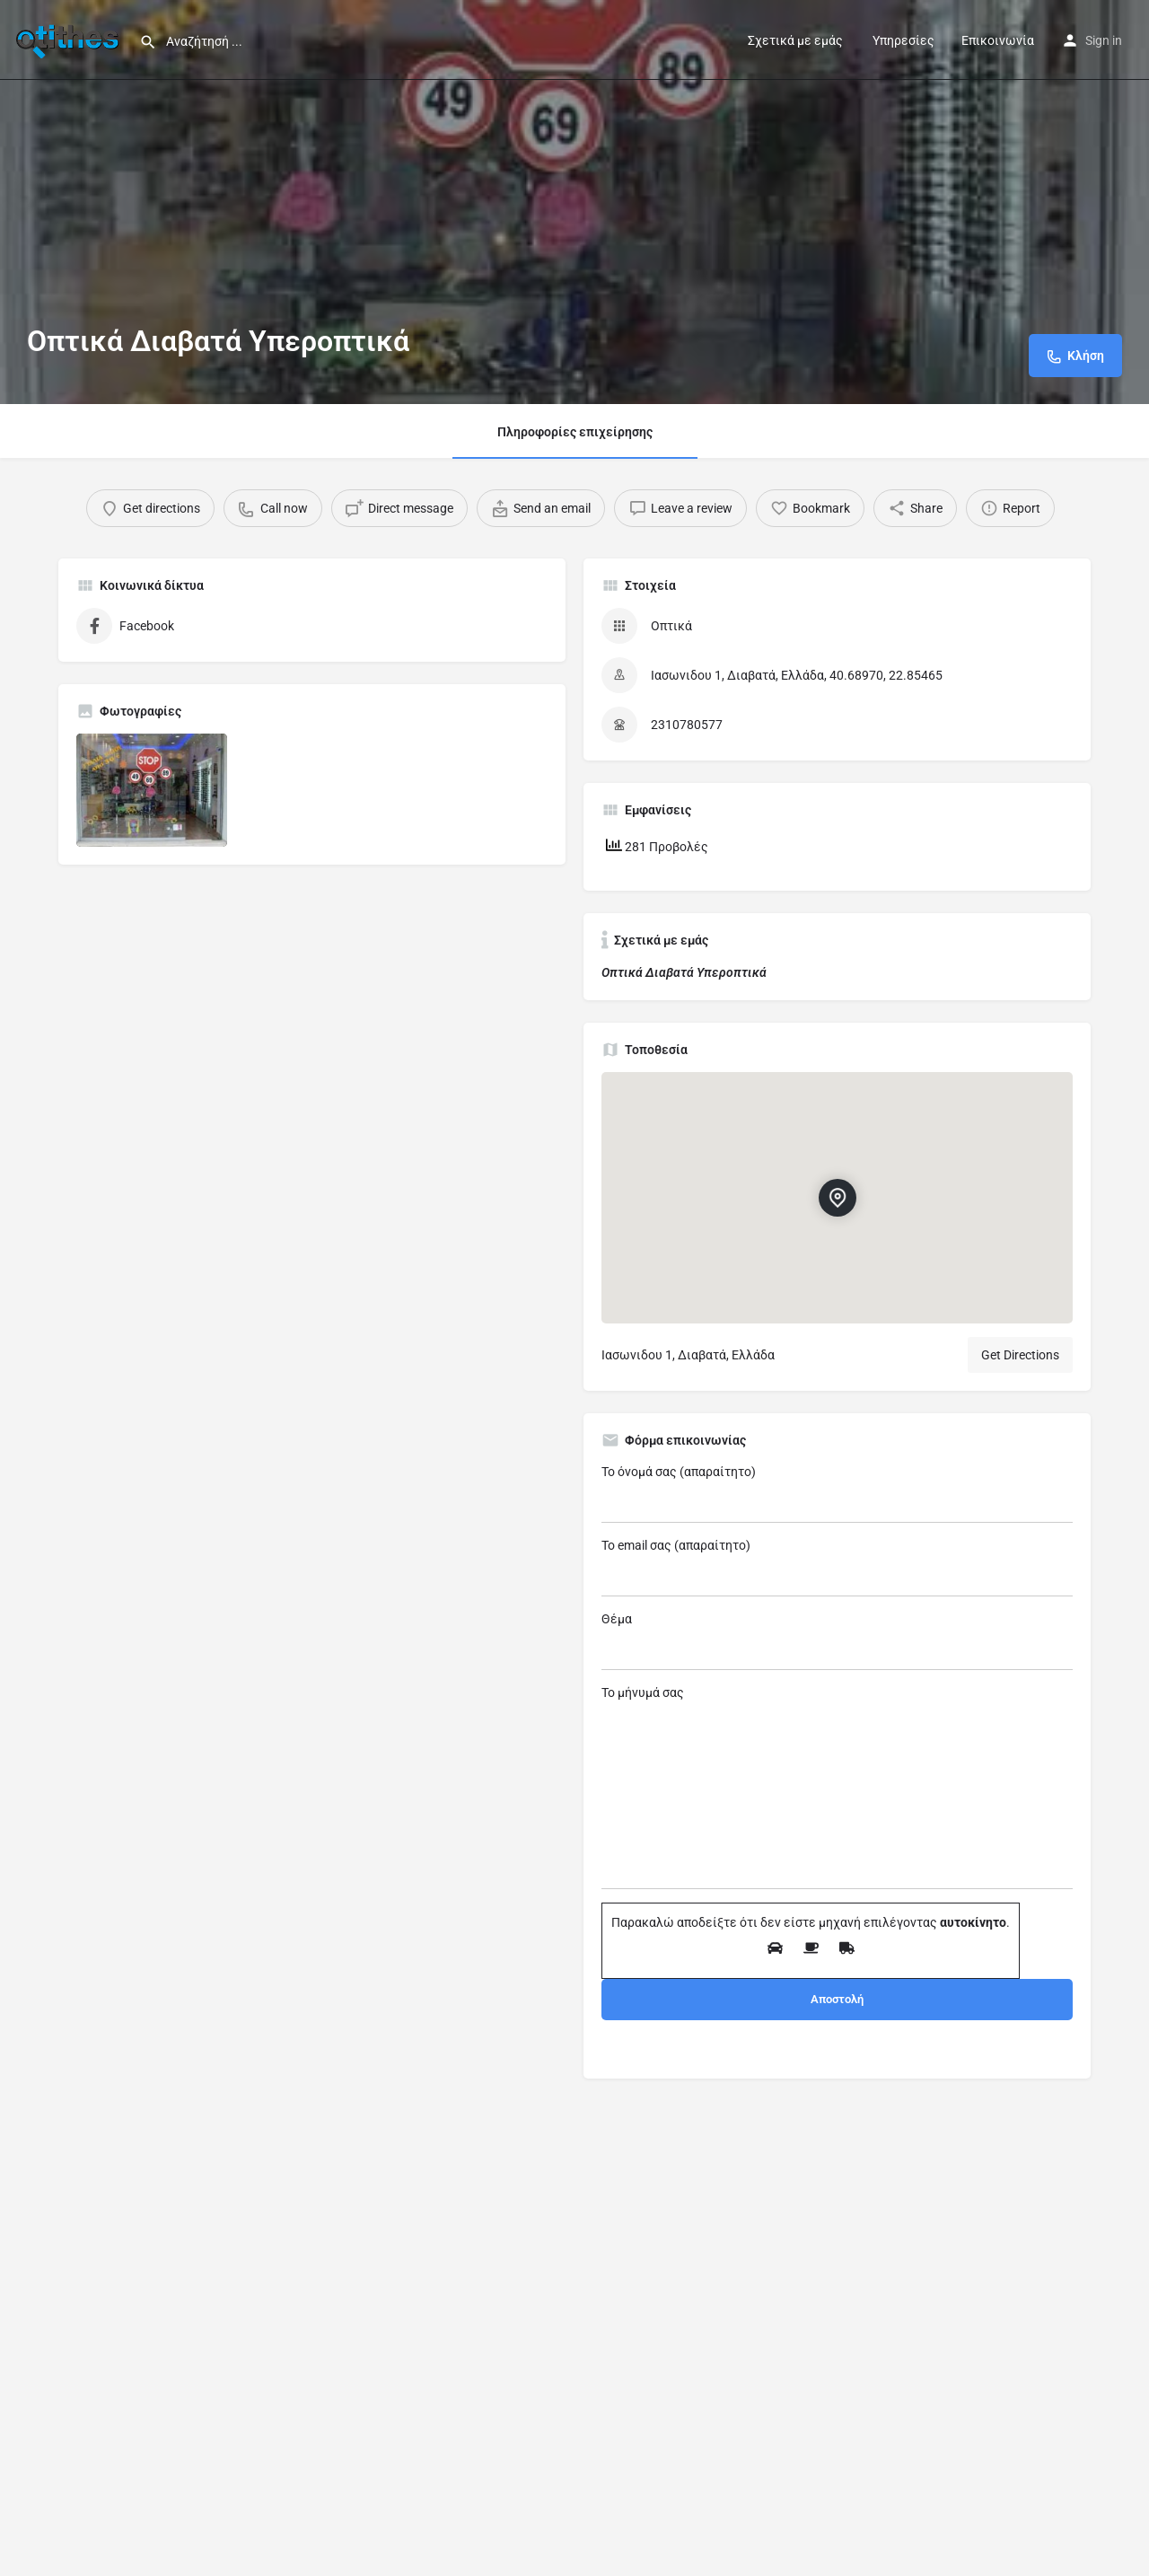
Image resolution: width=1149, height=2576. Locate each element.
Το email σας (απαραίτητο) (837, 1567)
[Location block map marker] (837, 1198)
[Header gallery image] (574, 202)
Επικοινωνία (997, 40)
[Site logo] (69, 38)
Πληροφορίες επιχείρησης (575, 432)
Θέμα (837, 1641)
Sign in (1103, 40)
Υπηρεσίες (902, 40)
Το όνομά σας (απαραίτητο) (837, 1493)
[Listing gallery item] (151, 790)
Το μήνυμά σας (837, 1787)
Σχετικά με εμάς (795, 40)
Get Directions (1020, 1355)
